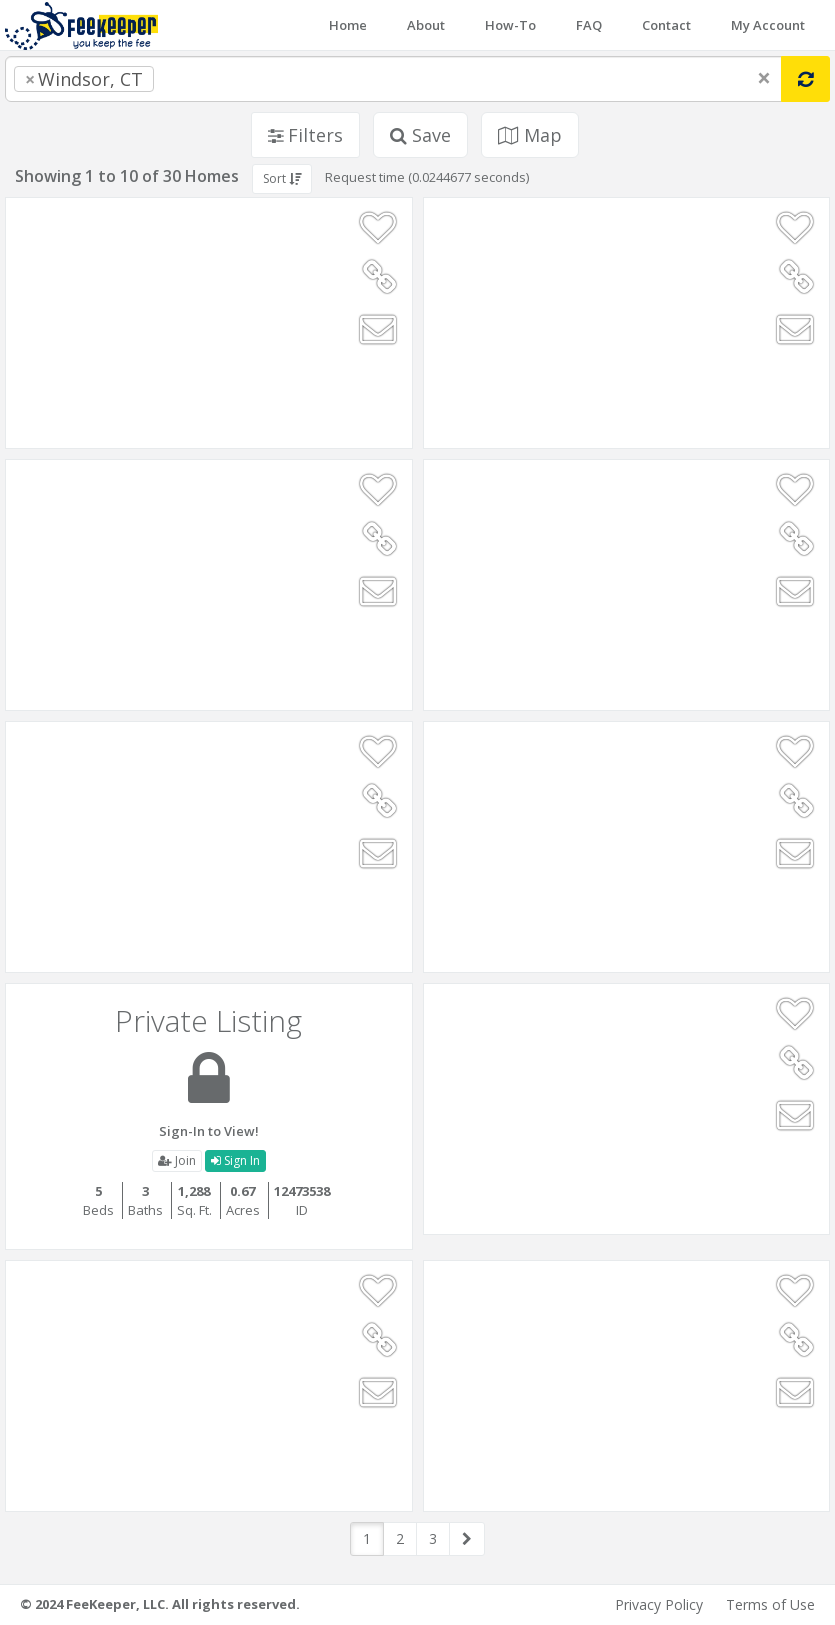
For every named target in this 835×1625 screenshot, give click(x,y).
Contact (666, 25)
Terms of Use (770, 1604)
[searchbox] (199, 79)
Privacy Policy (659, 1604)
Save (420, 135)
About (426, 25)
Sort (282, 178)
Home (348, 25)
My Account (768, 25)
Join (177, 1160)
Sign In (235, 1160)
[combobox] (393, 79)
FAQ (589, 25)
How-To (510, 25)
